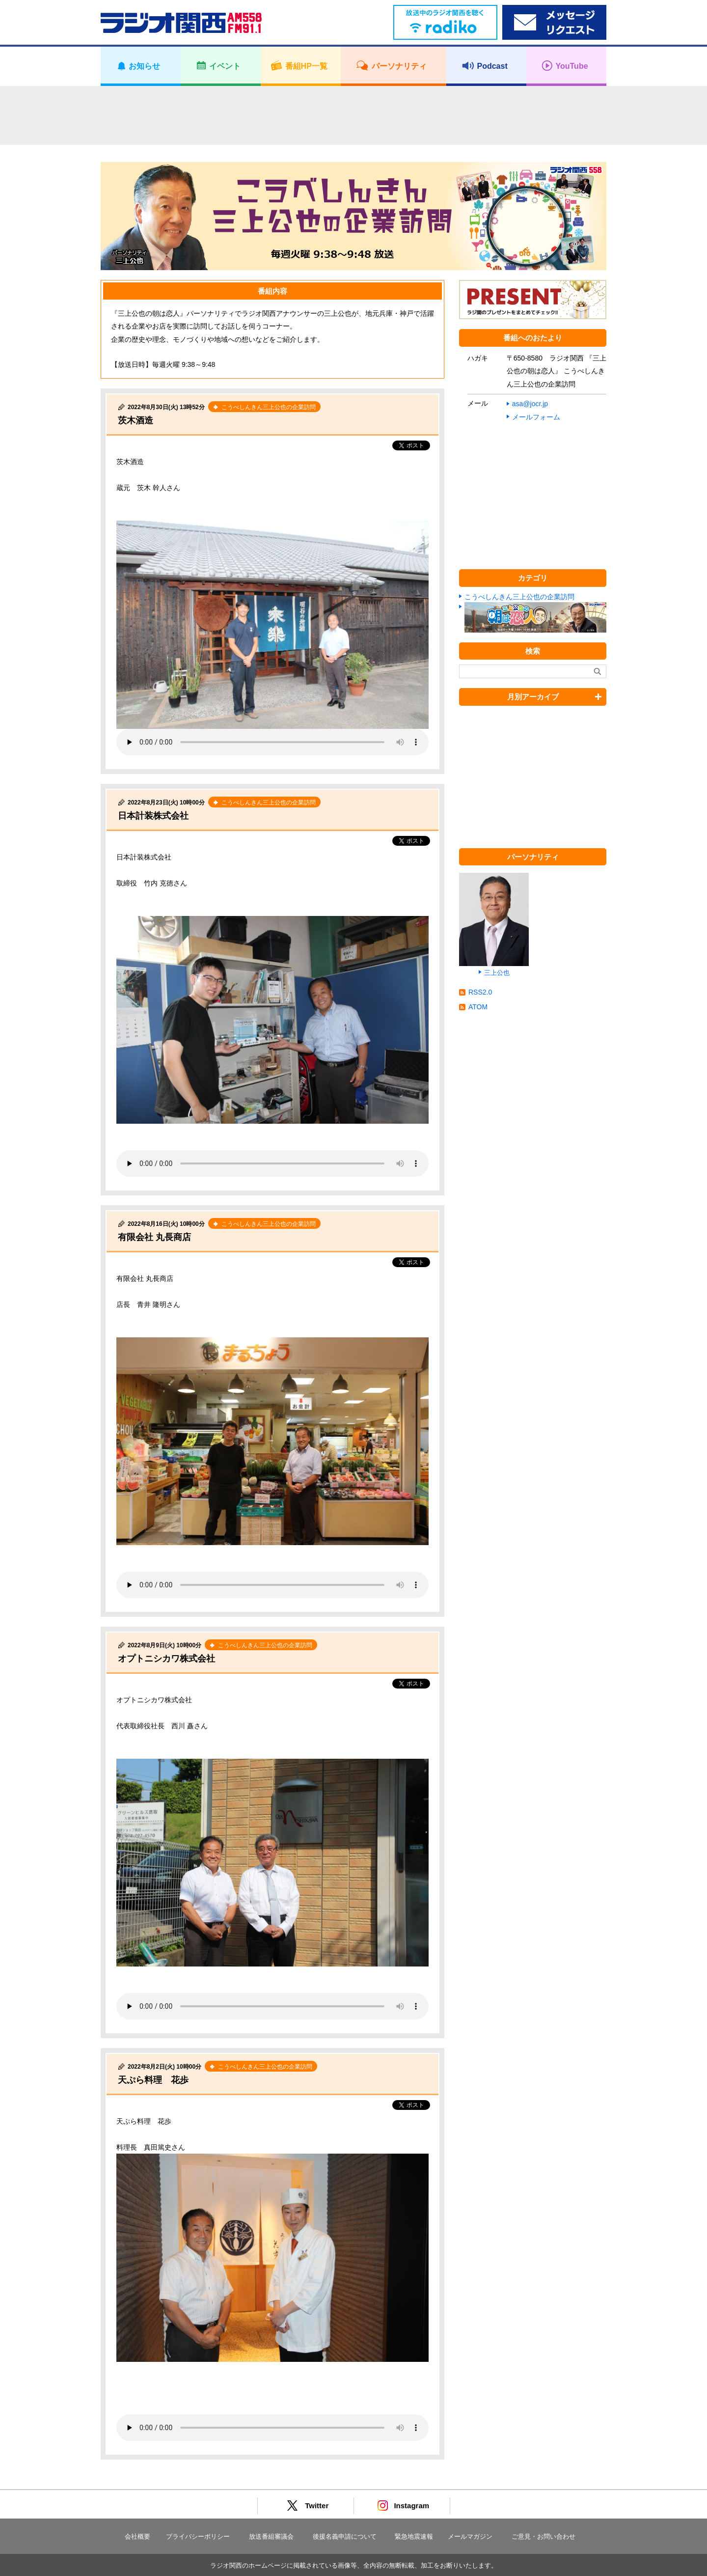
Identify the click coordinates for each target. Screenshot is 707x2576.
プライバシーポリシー (198, 2536)
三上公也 (497, 972)
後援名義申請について (345, 2536)
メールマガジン (470, 2536)
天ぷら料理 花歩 (153, 2080)
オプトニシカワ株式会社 (166, 1658)
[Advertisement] (353, 115)
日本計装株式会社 (153, 816)
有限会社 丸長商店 (154, 1237)
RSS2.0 (480, 992)
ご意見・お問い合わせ (543, 2536)
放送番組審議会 (271, 2536)
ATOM (478, 1007)
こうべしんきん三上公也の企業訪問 (519, 597)
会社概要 (137, 2536)
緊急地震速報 (414, 2536)
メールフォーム (536, 417)
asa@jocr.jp (530, 404)
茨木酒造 (135, 420)
